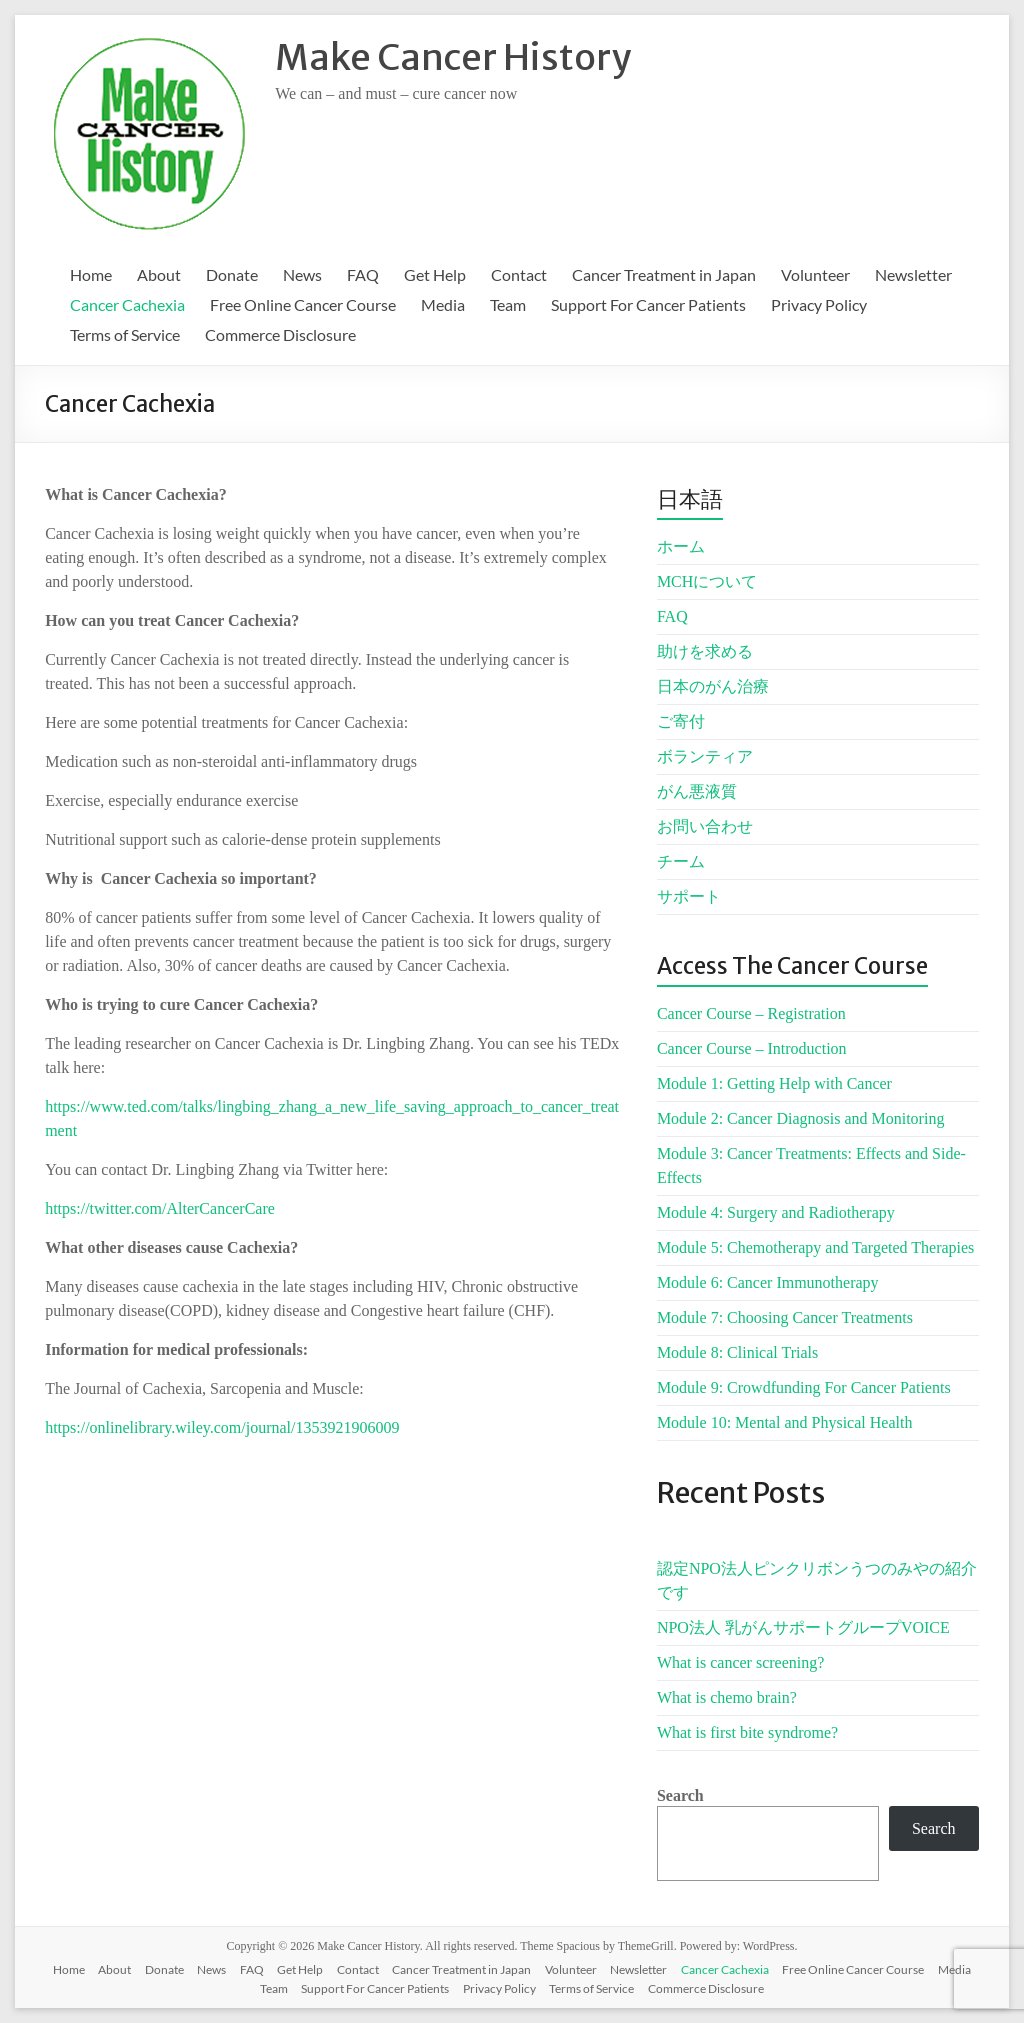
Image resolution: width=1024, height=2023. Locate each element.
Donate (232, 274)
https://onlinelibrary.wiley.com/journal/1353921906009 (222, 1427)
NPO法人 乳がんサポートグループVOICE (803, 1627)
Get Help (435, 274)
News (302, 274)
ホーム (681, 546)
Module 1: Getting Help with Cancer (774, 1083)
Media (443, 304)
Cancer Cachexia (127, 304)
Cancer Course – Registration (751, 1013)
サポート (689, 896)
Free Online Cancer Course (303, 304)
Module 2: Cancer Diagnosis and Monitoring (801, 1118)
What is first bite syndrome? (747, 1732)
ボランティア (705, 756)
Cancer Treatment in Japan (664, 274)
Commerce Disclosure (280, 334)
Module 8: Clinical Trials (737, 1352)
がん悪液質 (697, 791)
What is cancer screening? (740, 1662)
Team (508, 304)
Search (680, 1795)
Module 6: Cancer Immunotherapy (768, 1282)
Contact (519, 274)
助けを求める (705, 651)
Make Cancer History (453, 57)
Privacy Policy (819, 304)
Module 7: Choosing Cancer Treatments (785, 1317)
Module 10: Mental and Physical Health (785, 1422)
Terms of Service (125, 334)
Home (91, 274)
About (159, 274)
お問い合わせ (705, 826)
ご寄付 (681, 721)
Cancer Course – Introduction (752, 1048)
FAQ (363, 274)
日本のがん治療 (713, 686)
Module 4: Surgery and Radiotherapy (776, 1212)
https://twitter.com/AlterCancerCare (160, 1208)
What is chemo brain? (727, 1697)
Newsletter (913, 274)
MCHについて (707, 581)
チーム (681, 861)
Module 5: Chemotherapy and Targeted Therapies (815, 1247)
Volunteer (815, 274)
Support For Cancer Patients (648, 304)
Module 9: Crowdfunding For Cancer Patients (804, 1387)
